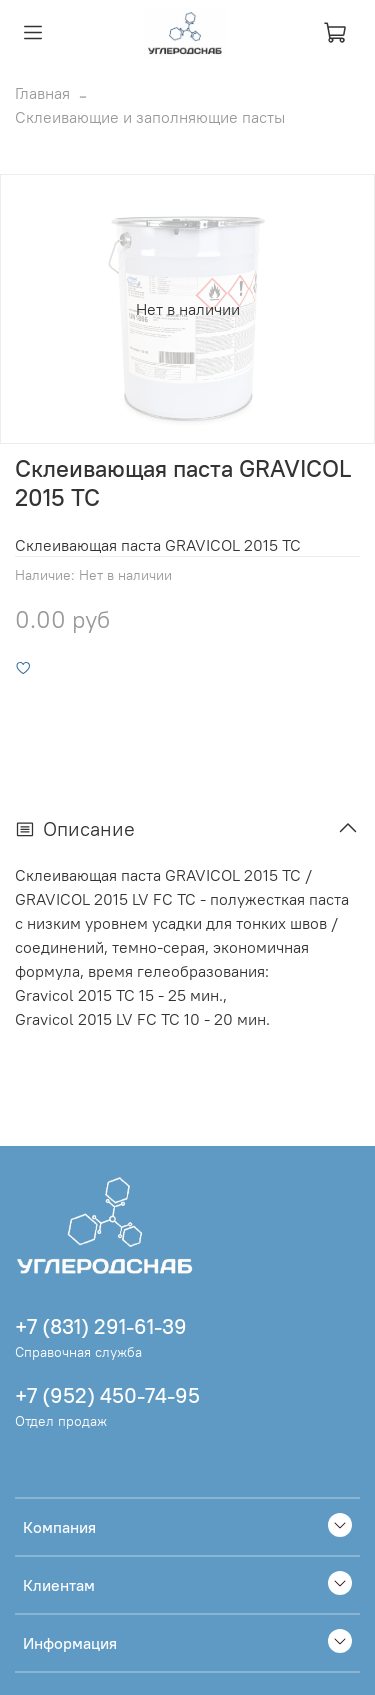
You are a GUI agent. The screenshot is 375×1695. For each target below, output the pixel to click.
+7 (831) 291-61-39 (101, 1326)
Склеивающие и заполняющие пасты (150, 117)
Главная (42, 93)
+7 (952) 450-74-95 (107, 1395)
